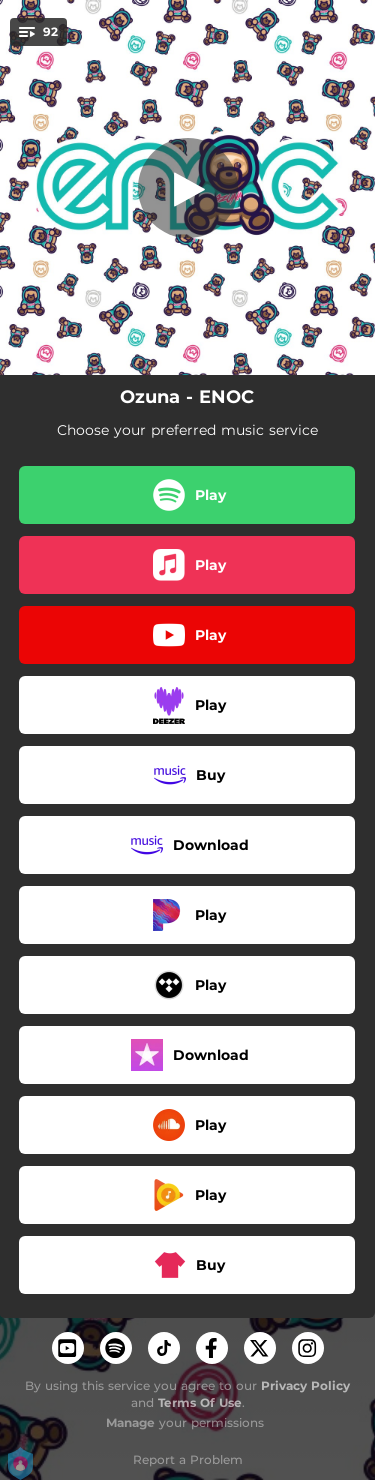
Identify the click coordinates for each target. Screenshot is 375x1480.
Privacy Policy (305, 1385)
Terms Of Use (200, 1402)
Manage (130, 1422)
